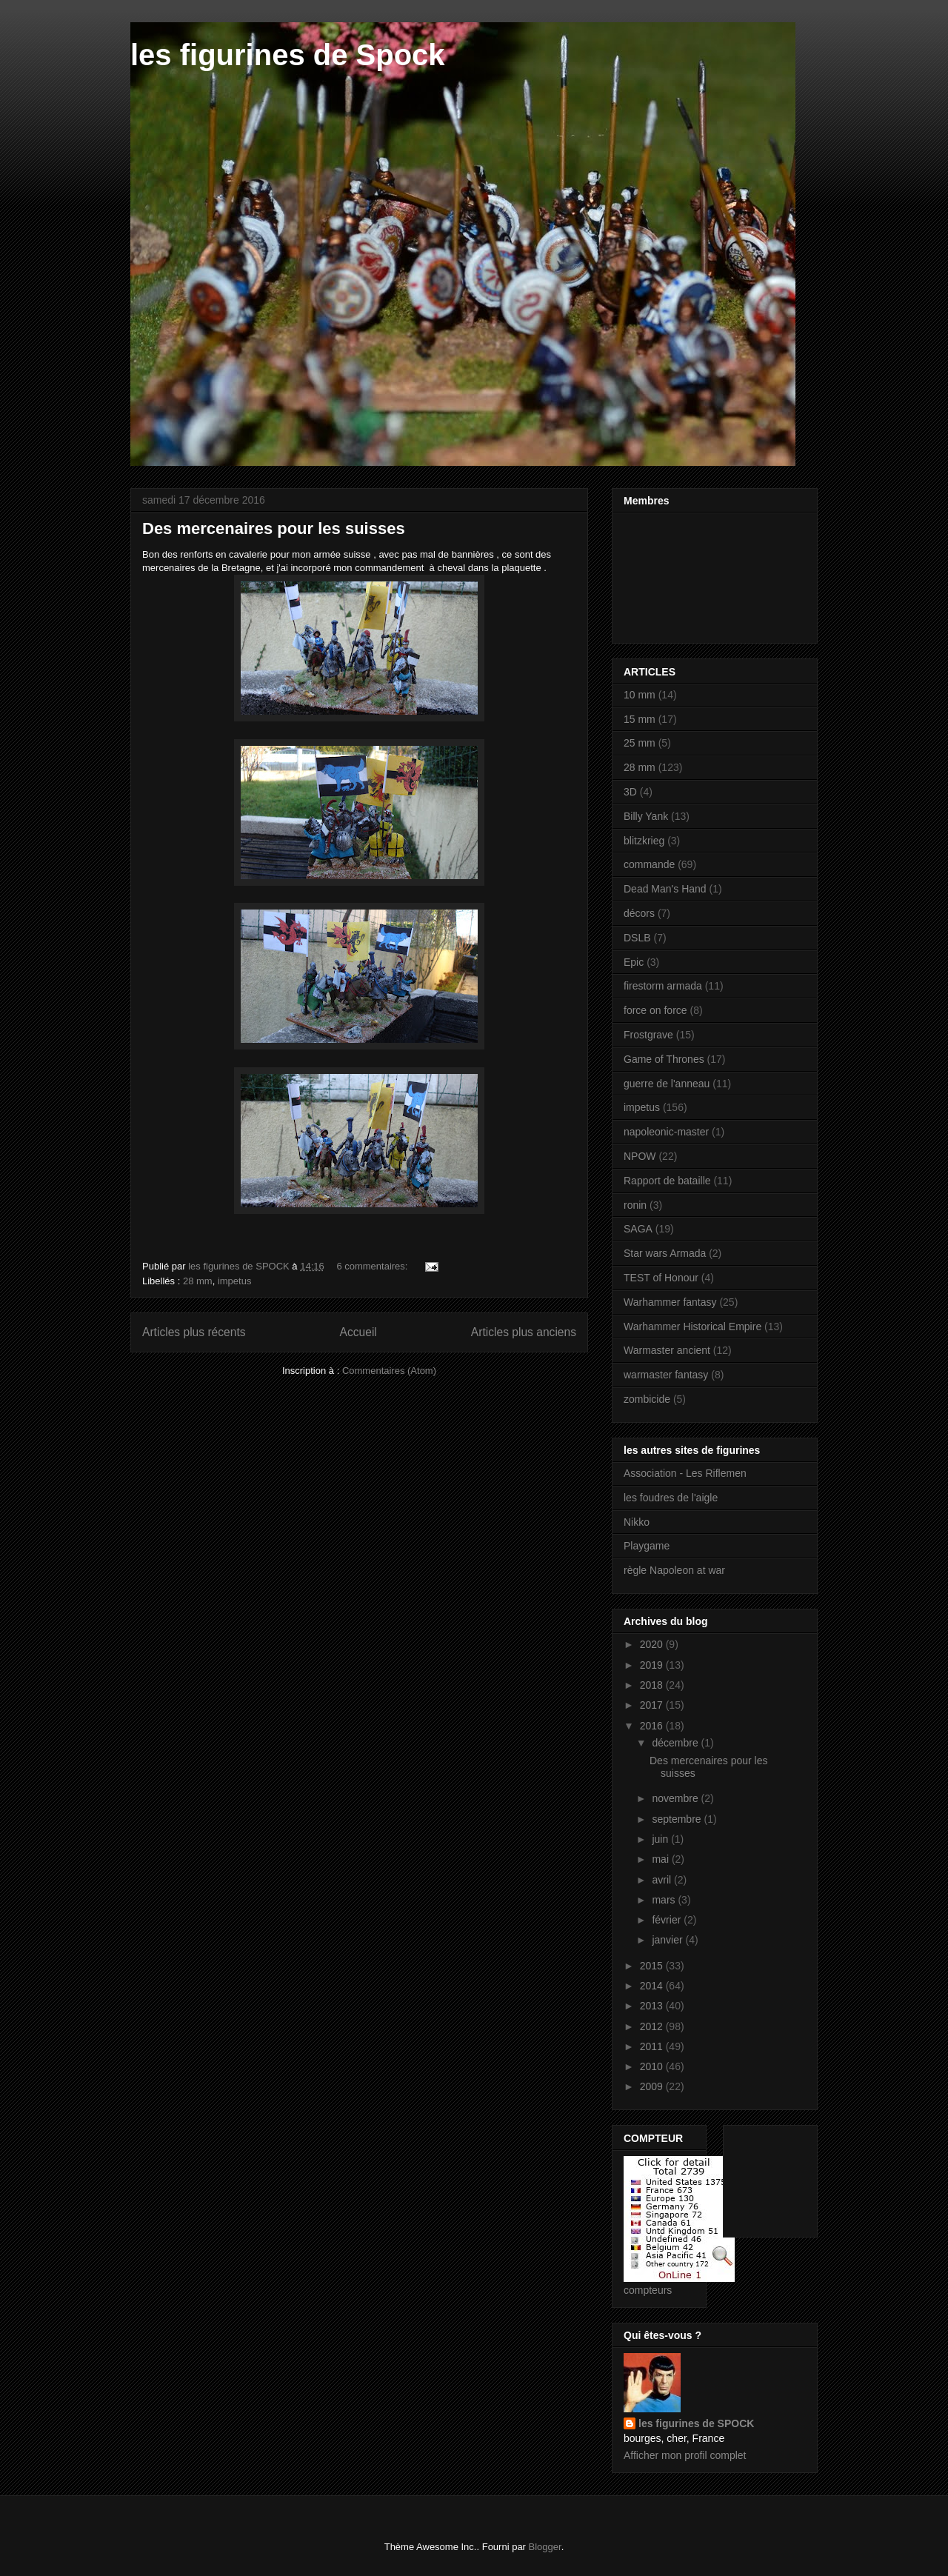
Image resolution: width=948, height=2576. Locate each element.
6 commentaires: (373, 1266)
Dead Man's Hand (665, 889)
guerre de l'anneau (667, 1084)
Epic (634, 962)
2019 (653, 1665)
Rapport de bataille (667, 1181)
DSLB (637, 938)
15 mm (639, 719)
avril (663, 1880)
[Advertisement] (781, 2177)
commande (649, 864)
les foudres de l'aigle (671, 1498)
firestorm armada (663, 986)
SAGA (638, 1229)
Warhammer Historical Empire (692, 1326)
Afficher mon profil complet (685, 2455)
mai (661, 1859)
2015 (653, 1966)
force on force (655, 1010)
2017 (653, 1705)
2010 (653, 2066)
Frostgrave (648, 1035)
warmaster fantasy (666, 1375)
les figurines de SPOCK (696, 2423)
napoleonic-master (666, 1132)
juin (661, 1839)
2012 (653, 2026)
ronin (635, 1205)
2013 (653, 2006)
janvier (668, 1940)
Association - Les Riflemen (685, 1473)
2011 (653, 2046)
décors (639, 913)
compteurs (648, 2290)
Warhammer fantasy (670, 1302)
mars (665, 1900)
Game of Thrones (664, 1059)
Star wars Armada (665, 1253)
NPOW (640, 1156)
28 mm (198, 1281)
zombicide (647, 1399)
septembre (678, 1819)
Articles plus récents (194, 1332)
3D (630, 792)
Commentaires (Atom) (389, 1370)
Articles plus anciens (523, 1332)
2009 (653, 2086)
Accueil (358, 1332)
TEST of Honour (661, 1278)
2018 (653, 1685)
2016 (653, 1726)
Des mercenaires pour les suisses (273, 528)
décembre (676, 1743)
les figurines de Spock (287, 55)
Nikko (637, 1522)
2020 (653, 1644)
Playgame (647, 1546)
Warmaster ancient (667, 1350)
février (668, 1920)
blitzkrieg (644, 841)
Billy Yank (646, 816)
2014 (653, 1986)
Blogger (545, 2546)
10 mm (639, 695)
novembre (676, 1798)
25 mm (639, 743)
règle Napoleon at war (674, 1570)
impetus (235, 1281)
